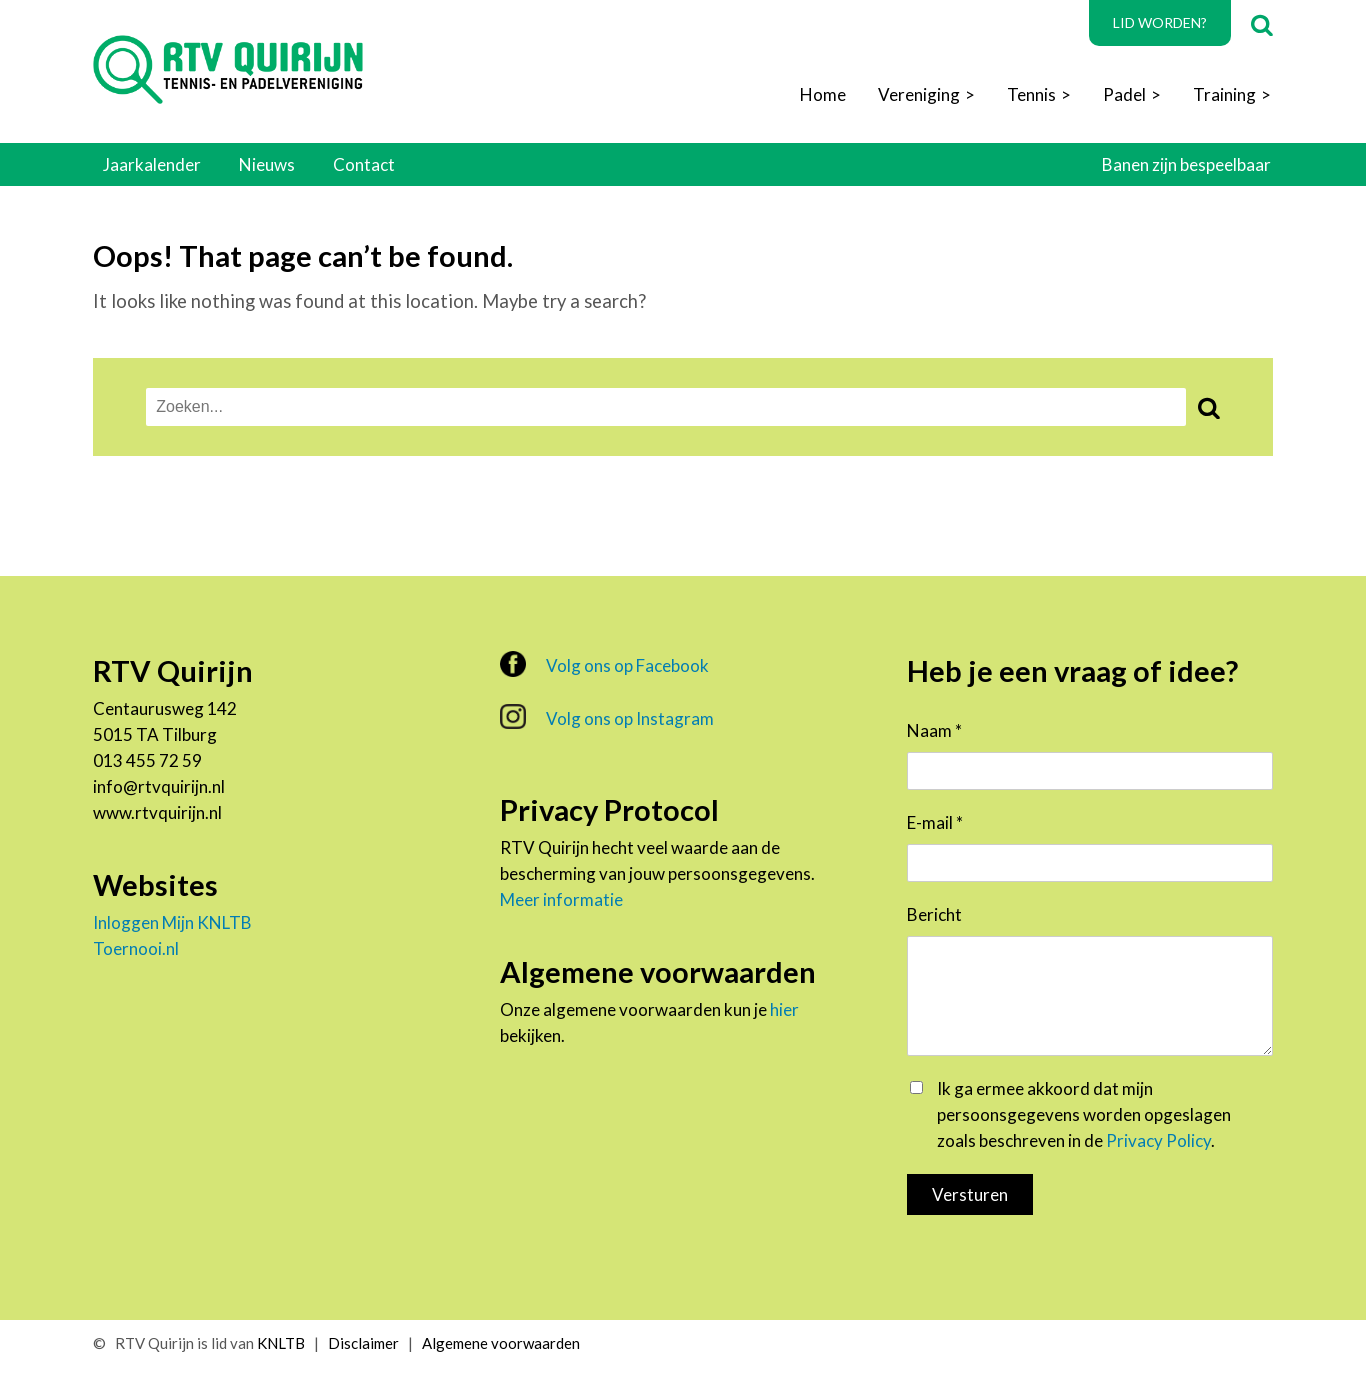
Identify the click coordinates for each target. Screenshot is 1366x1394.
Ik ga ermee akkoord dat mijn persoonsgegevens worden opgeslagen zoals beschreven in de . (1084, 1114)
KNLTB (281, 1343)
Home (823, 94)
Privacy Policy (1158, 1140)
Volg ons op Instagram (607, 717)
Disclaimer (363, 1343)
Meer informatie (561, 899)
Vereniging (919, 94)
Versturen (970, 1194)
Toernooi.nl (136, 948)
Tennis (1031, 94)
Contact (364, 164)
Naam (934, 730)
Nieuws (267, 164)
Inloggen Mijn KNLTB (172, 922)
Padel (1124, 94)
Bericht (934, 914)
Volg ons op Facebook (604, 664)
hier (784, 1009)
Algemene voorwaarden (501, 1343)
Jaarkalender (152, 164)
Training (1224, 94)
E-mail (935, 822)
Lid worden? (1160, 22)
